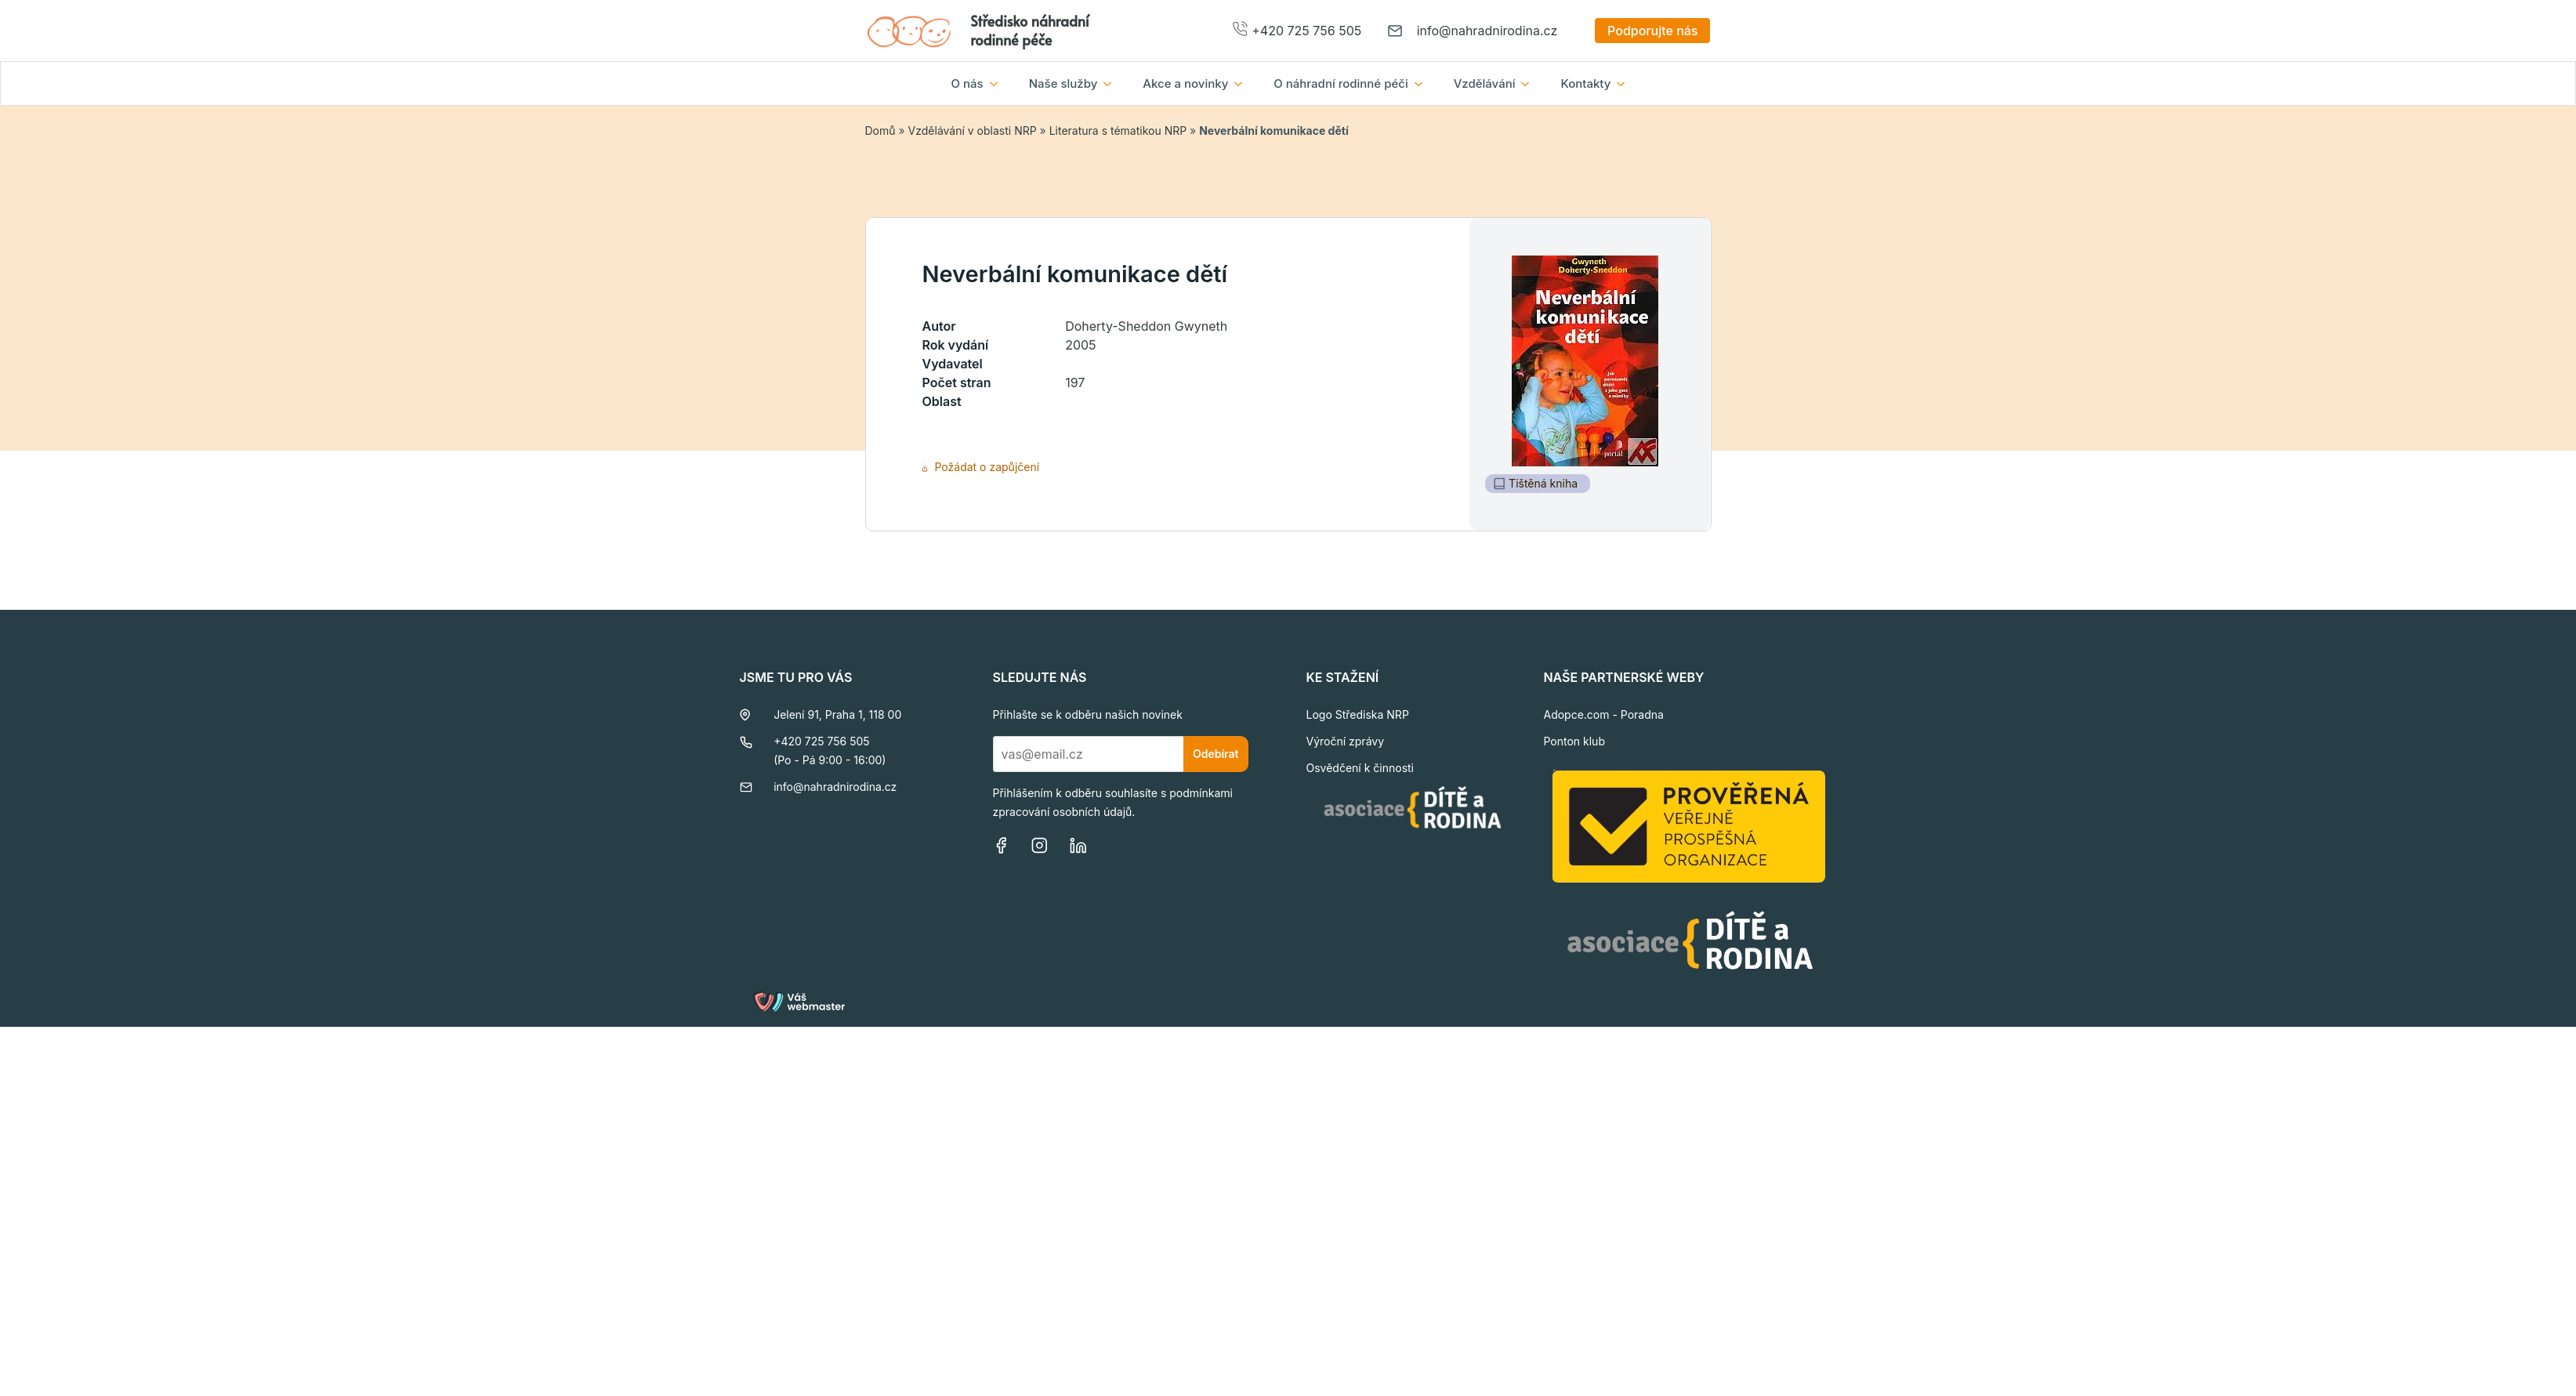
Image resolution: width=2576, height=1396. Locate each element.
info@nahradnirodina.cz (1487, 30)
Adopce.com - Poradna (1603, 714)
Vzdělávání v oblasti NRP (972, 130)
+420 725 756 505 (1306, 30)
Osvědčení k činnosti (1360, 767)
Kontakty (1585, 83)
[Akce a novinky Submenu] (1243, 83)
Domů (880, 130)
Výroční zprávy (1345, 741)
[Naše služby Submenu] (1112, 83)
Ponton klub (1574, 741)
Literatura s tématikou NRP (1118, 130)
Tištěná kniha (1536, 483)
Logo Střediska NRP (1357, 714)
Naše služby (1063, 83)
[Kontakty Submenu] (1625, 83)
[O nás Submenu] (998, 83)
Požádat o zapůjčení (981, 466)
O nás (967, 83)
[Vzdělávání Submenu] (1530, 83)
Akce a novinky (1185, 83)
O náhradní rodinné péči (1341, 83)
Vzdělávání (1485, 83)
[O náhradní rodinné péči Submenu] (1423, 83)
